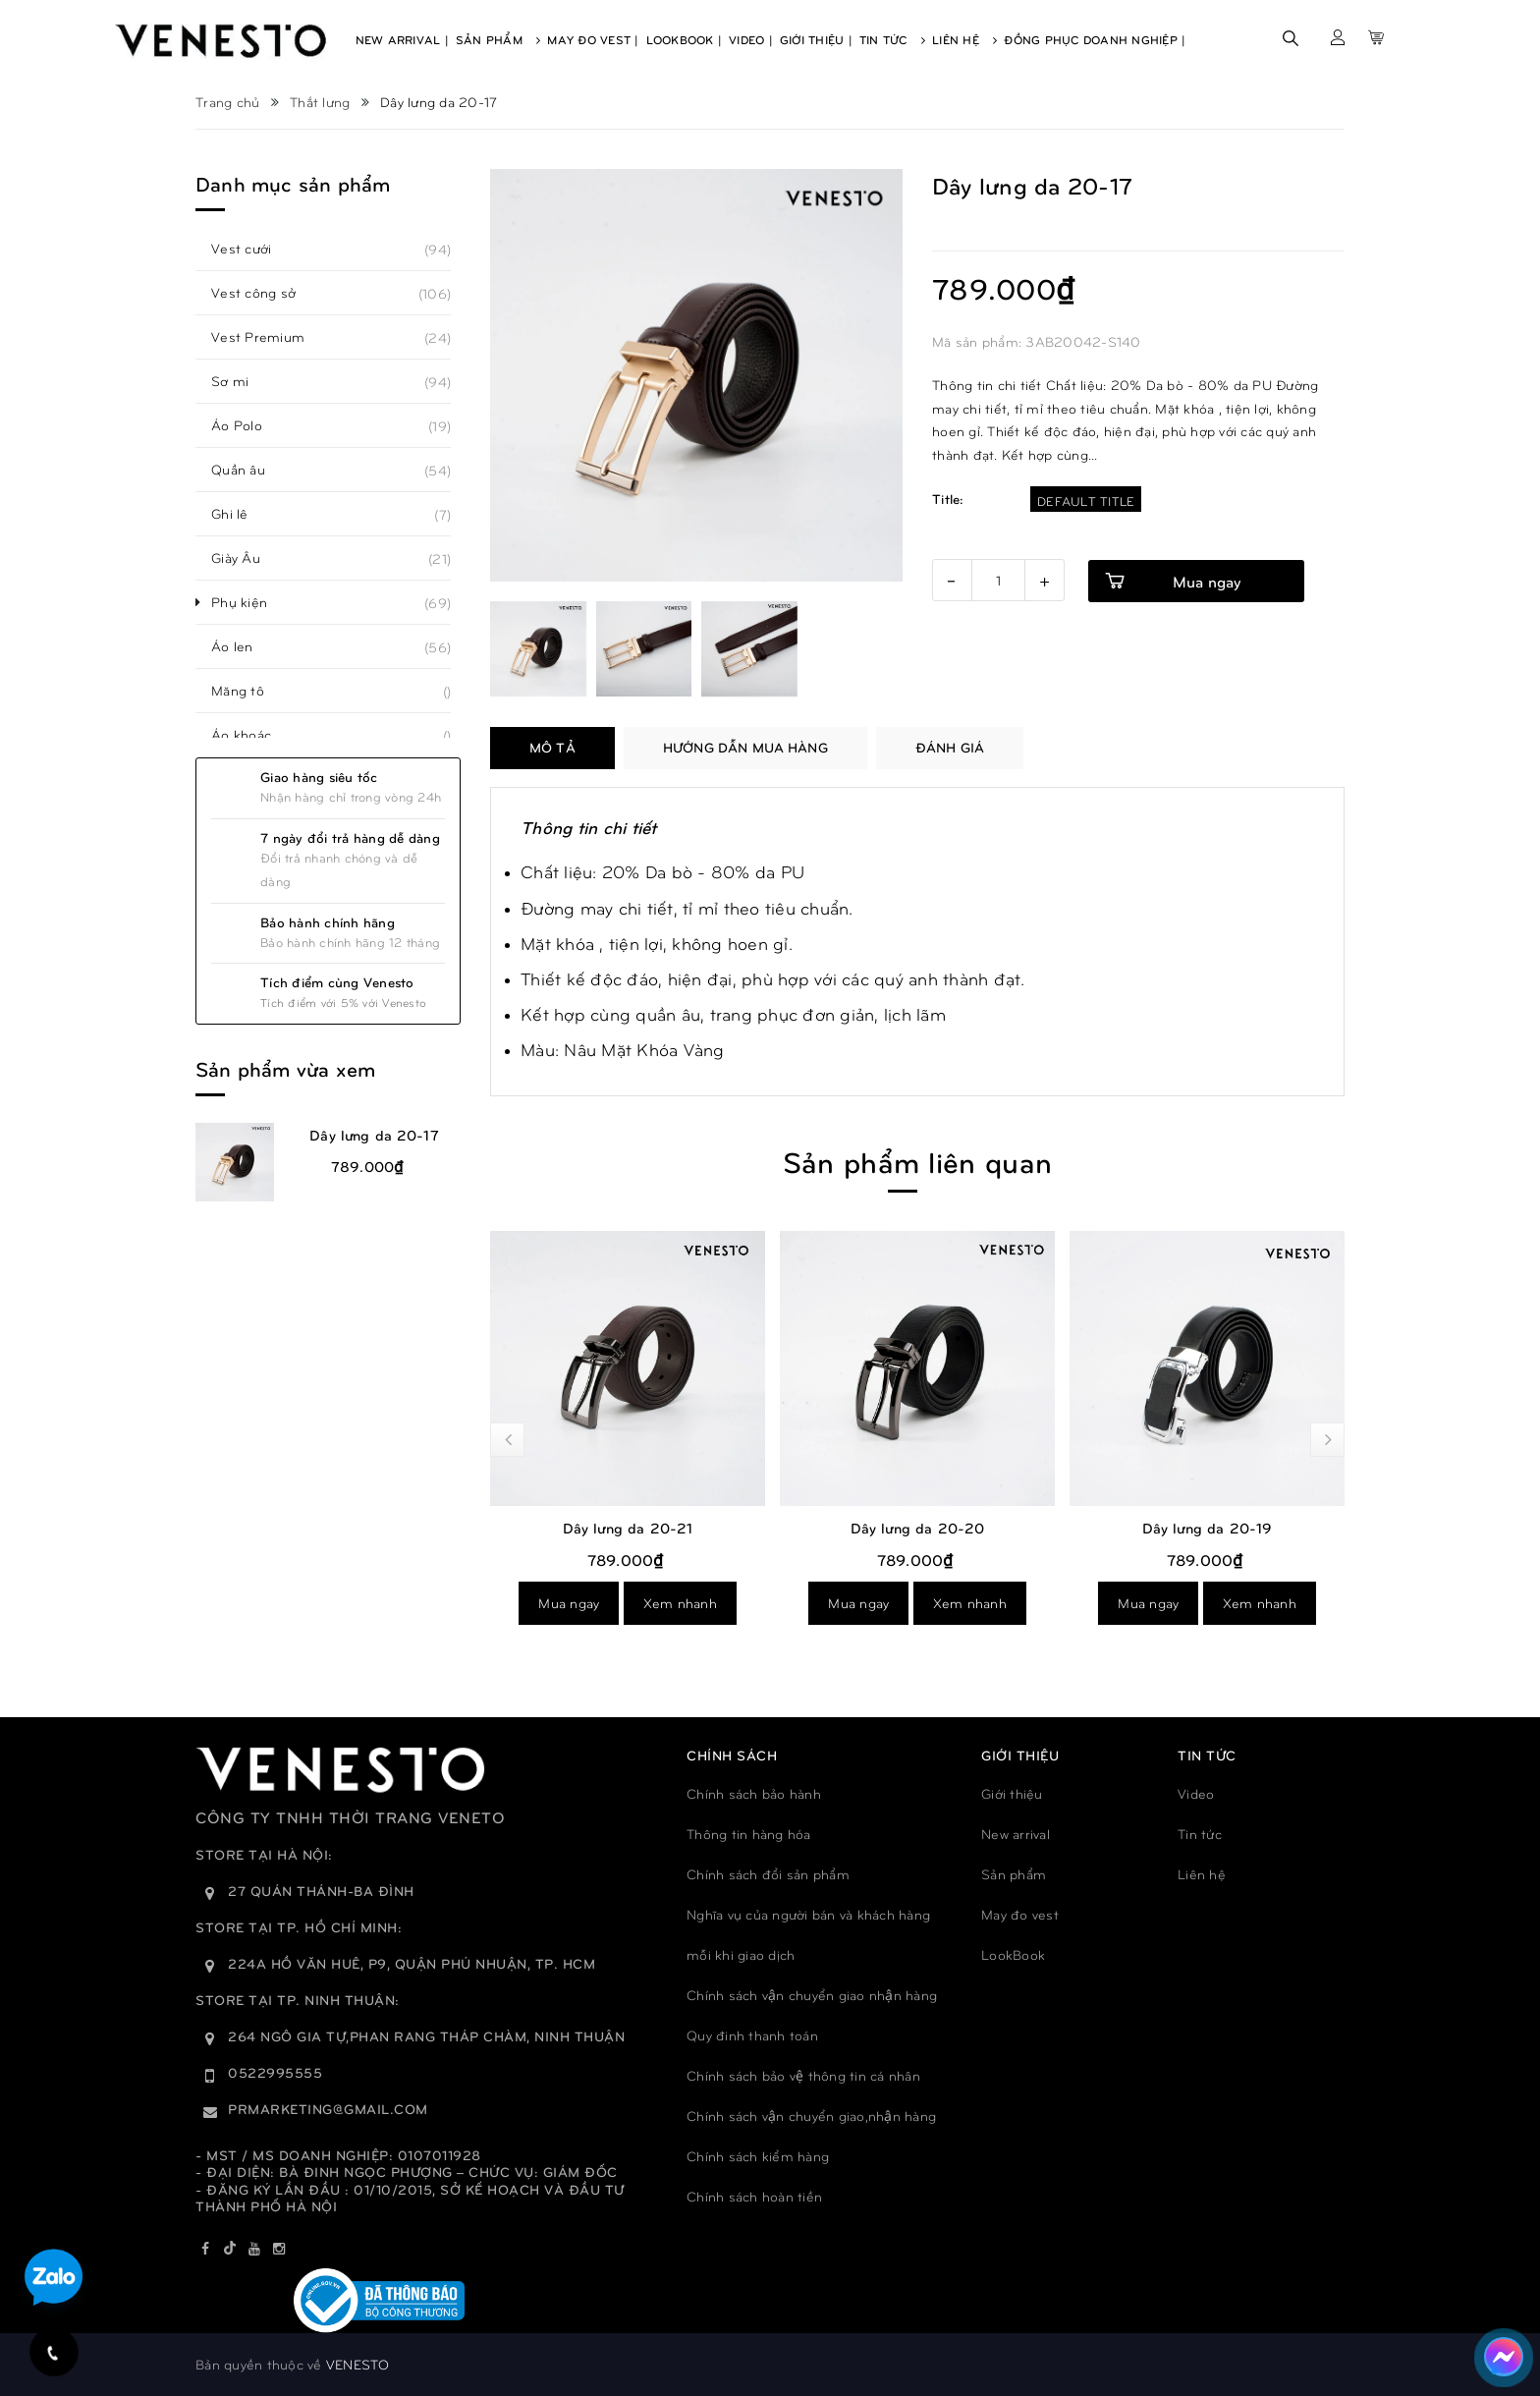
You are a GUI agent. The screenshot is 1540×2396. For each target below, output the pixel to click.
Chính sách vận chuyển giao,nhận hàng (811, 2115)
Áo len (243, 646)
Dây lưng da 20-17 (374, 1134)
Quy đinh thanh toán (752, 2035)
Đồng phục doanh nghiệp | (1094, 39)
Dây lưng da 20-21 (628, 1527)
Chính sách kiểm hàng (758, 2155)
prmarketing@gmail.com (328, 2108)
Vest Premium (268, 337)
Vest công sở (264, 292)
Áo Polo (247, 425)
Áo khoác (252, 734)
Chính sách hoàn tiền (754, 2196)
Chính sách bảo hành (754, 1793)
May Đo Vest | (592, 39)
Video (1196, 1793)
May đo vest (1020, 1914)
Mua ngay (568, 1602)
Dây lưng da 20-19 (1207, 1527)
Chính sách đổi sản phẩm (768, 1874)
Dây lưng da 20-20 (918, 1527)
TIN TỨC (1207, 1755)
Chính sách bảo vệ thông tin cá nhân (803, 2075)
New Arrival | (402, 39)
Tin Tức (892, 39)
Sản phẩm (1013, 1874)
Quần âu (249, 469)
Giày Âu (246, 558)
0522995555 (275, 2072)
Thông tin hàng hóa (749, 1833)
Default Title (1085, 501)
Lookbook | (684, 39)
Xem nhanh (680, 1602)
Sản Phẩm (498, 39)
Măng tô (248, 690)
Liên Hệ (964, 39)
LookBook (1013, 1954)
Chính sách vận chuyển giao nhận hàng (812, 1994)
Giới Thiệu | (816, 39)
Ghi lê (240, 513)
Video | (751, 39)
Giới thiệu (1012, 1793)
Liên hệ (1202, 1874)
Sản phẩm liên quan (917, 1160)
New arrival (1015, 1833)
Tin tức (1200, 1833)
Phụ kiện (250, 602)
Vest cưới (252, 248)
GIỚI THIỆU (1020, 1755)
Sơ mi (240, 381)
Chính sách (732, 1755)
